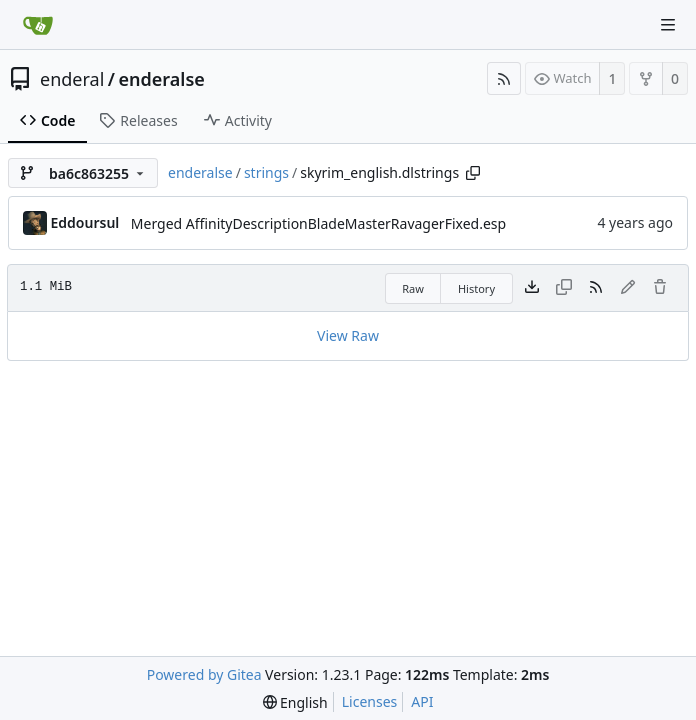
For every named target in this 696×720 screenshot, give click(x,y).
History (476, 288)
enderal (72, 79)
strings (266, 172)
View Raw (348, 335)
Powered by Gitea (204, 674)
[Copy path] (473, 173)
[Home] (38, 25)
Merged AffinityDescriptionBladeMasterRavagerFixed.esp (318, 223)
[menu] (295, 702)
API (422, 701)
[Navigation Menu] (668, 25)
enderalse (162, 79)
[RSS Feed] (504, 78)
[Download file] (532, 288)
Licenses (370, 701)
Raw (413, 288)
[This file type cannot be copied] (564, 288)
